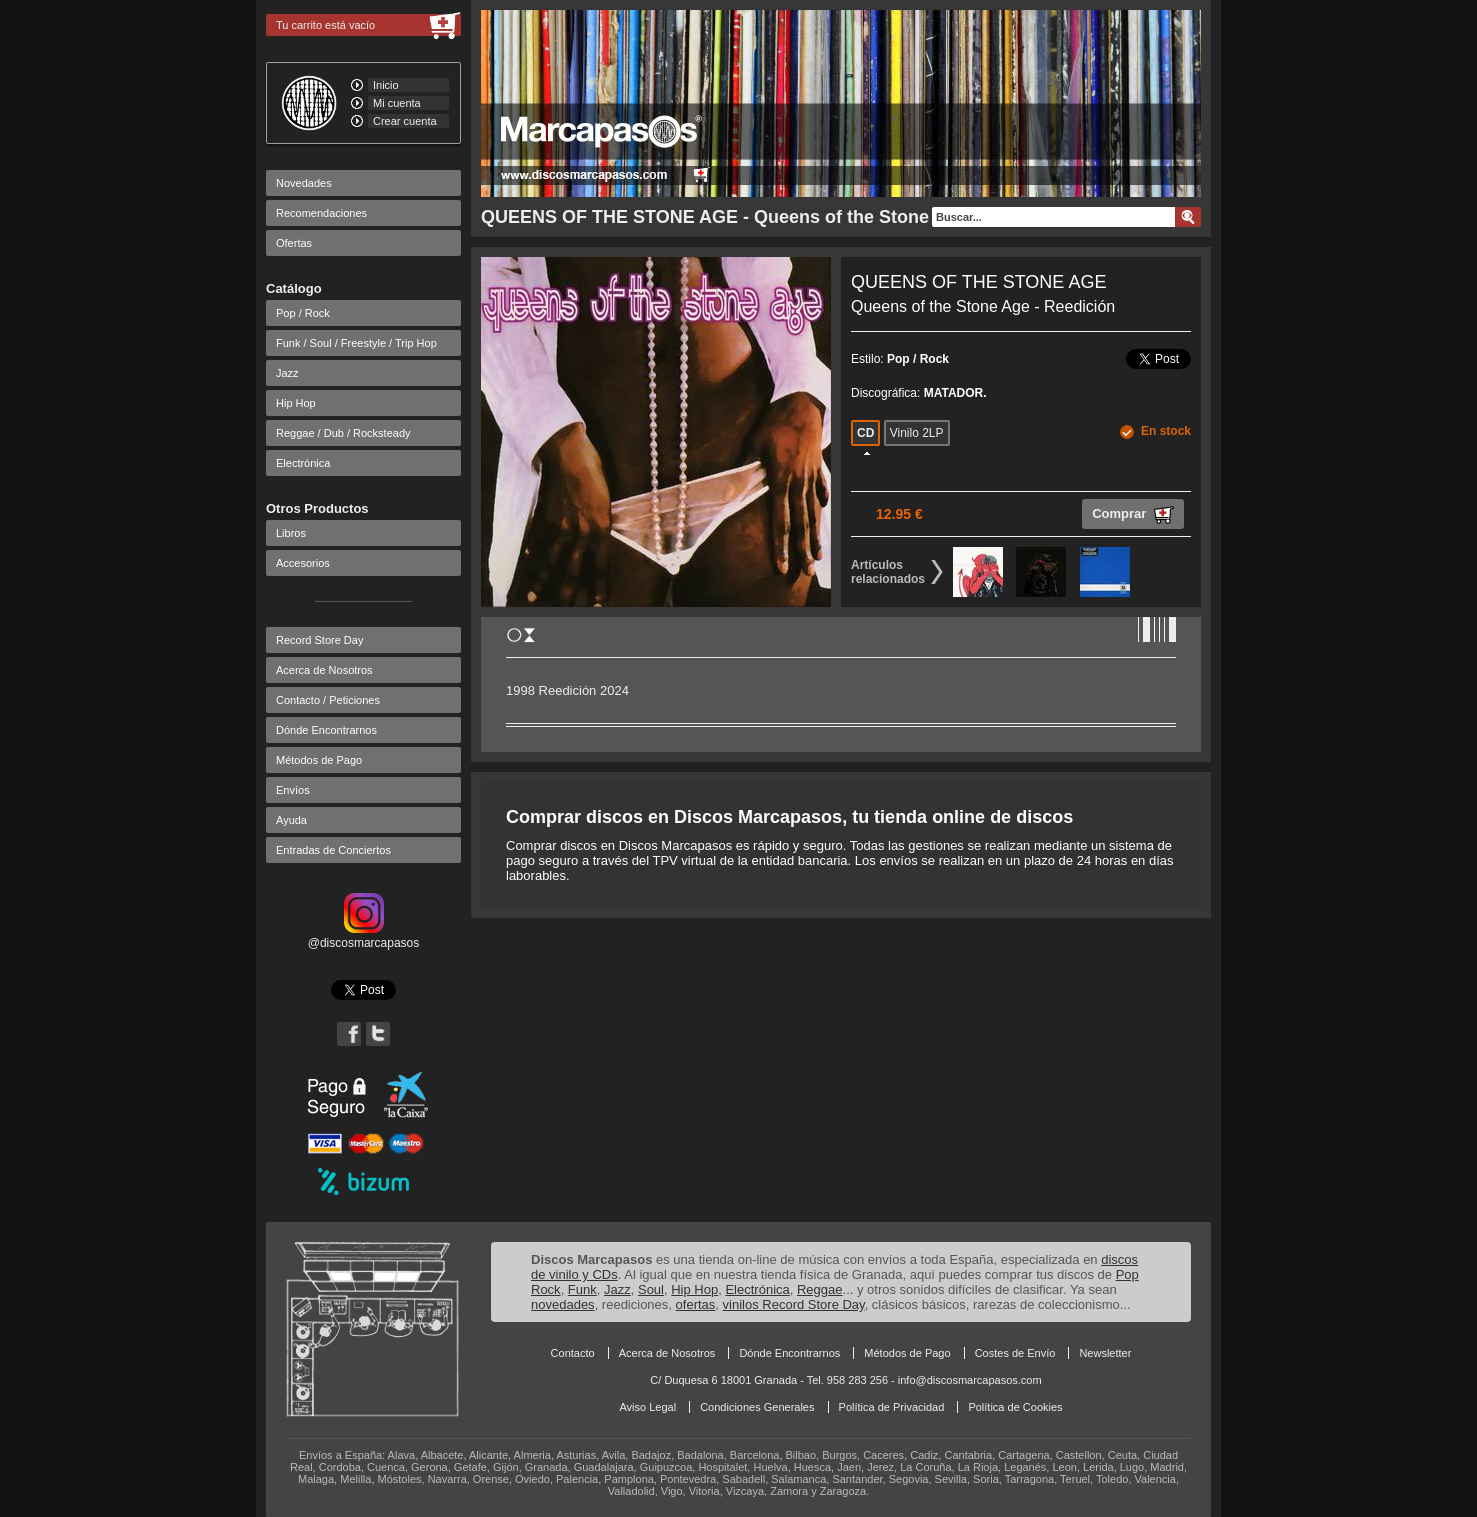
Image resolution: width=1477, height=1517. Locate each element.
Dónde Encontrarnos (326, 730)
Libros (291, 533)
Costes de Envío (1015, 1353)
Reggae (820, 1289)
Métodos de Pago (319, 760)
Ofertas (294, 243)
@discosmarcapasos (364, 936)
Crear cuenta (405, 121)
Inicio (386, 85)
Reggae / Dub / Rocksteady (343, 433)
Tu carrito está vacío (325, 25)
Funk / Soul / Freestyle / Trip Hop (356, 343)
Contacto (573, 1353)
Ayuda (291, 820)
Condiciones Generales (757, 1407)
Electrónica (303, 463)
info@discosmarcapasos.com (970, 1380)
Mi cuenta (397, 103)
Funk (582, 1289)
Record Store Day (319, 640)
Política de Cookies (1015, 1407)
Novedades (304, 183)
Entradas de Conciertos (333, 850)
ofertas (696, 1304)
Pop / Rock (303, 313)
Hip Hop (296, 403)
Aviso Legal (647, 1407)
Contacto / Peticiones (328, 700)
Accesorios (303, 563)
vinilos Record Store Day (794, 1304)
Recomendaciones (321, 213)
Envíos (293, 790)
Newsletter (1105, 1353)
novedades (563, 1304)
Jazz (287, 373)
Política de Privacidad (892, 1407)
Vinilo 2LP (917, 433)
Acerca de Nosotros (324, 670)
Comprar (1133, 515)
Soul (651, 1289)
